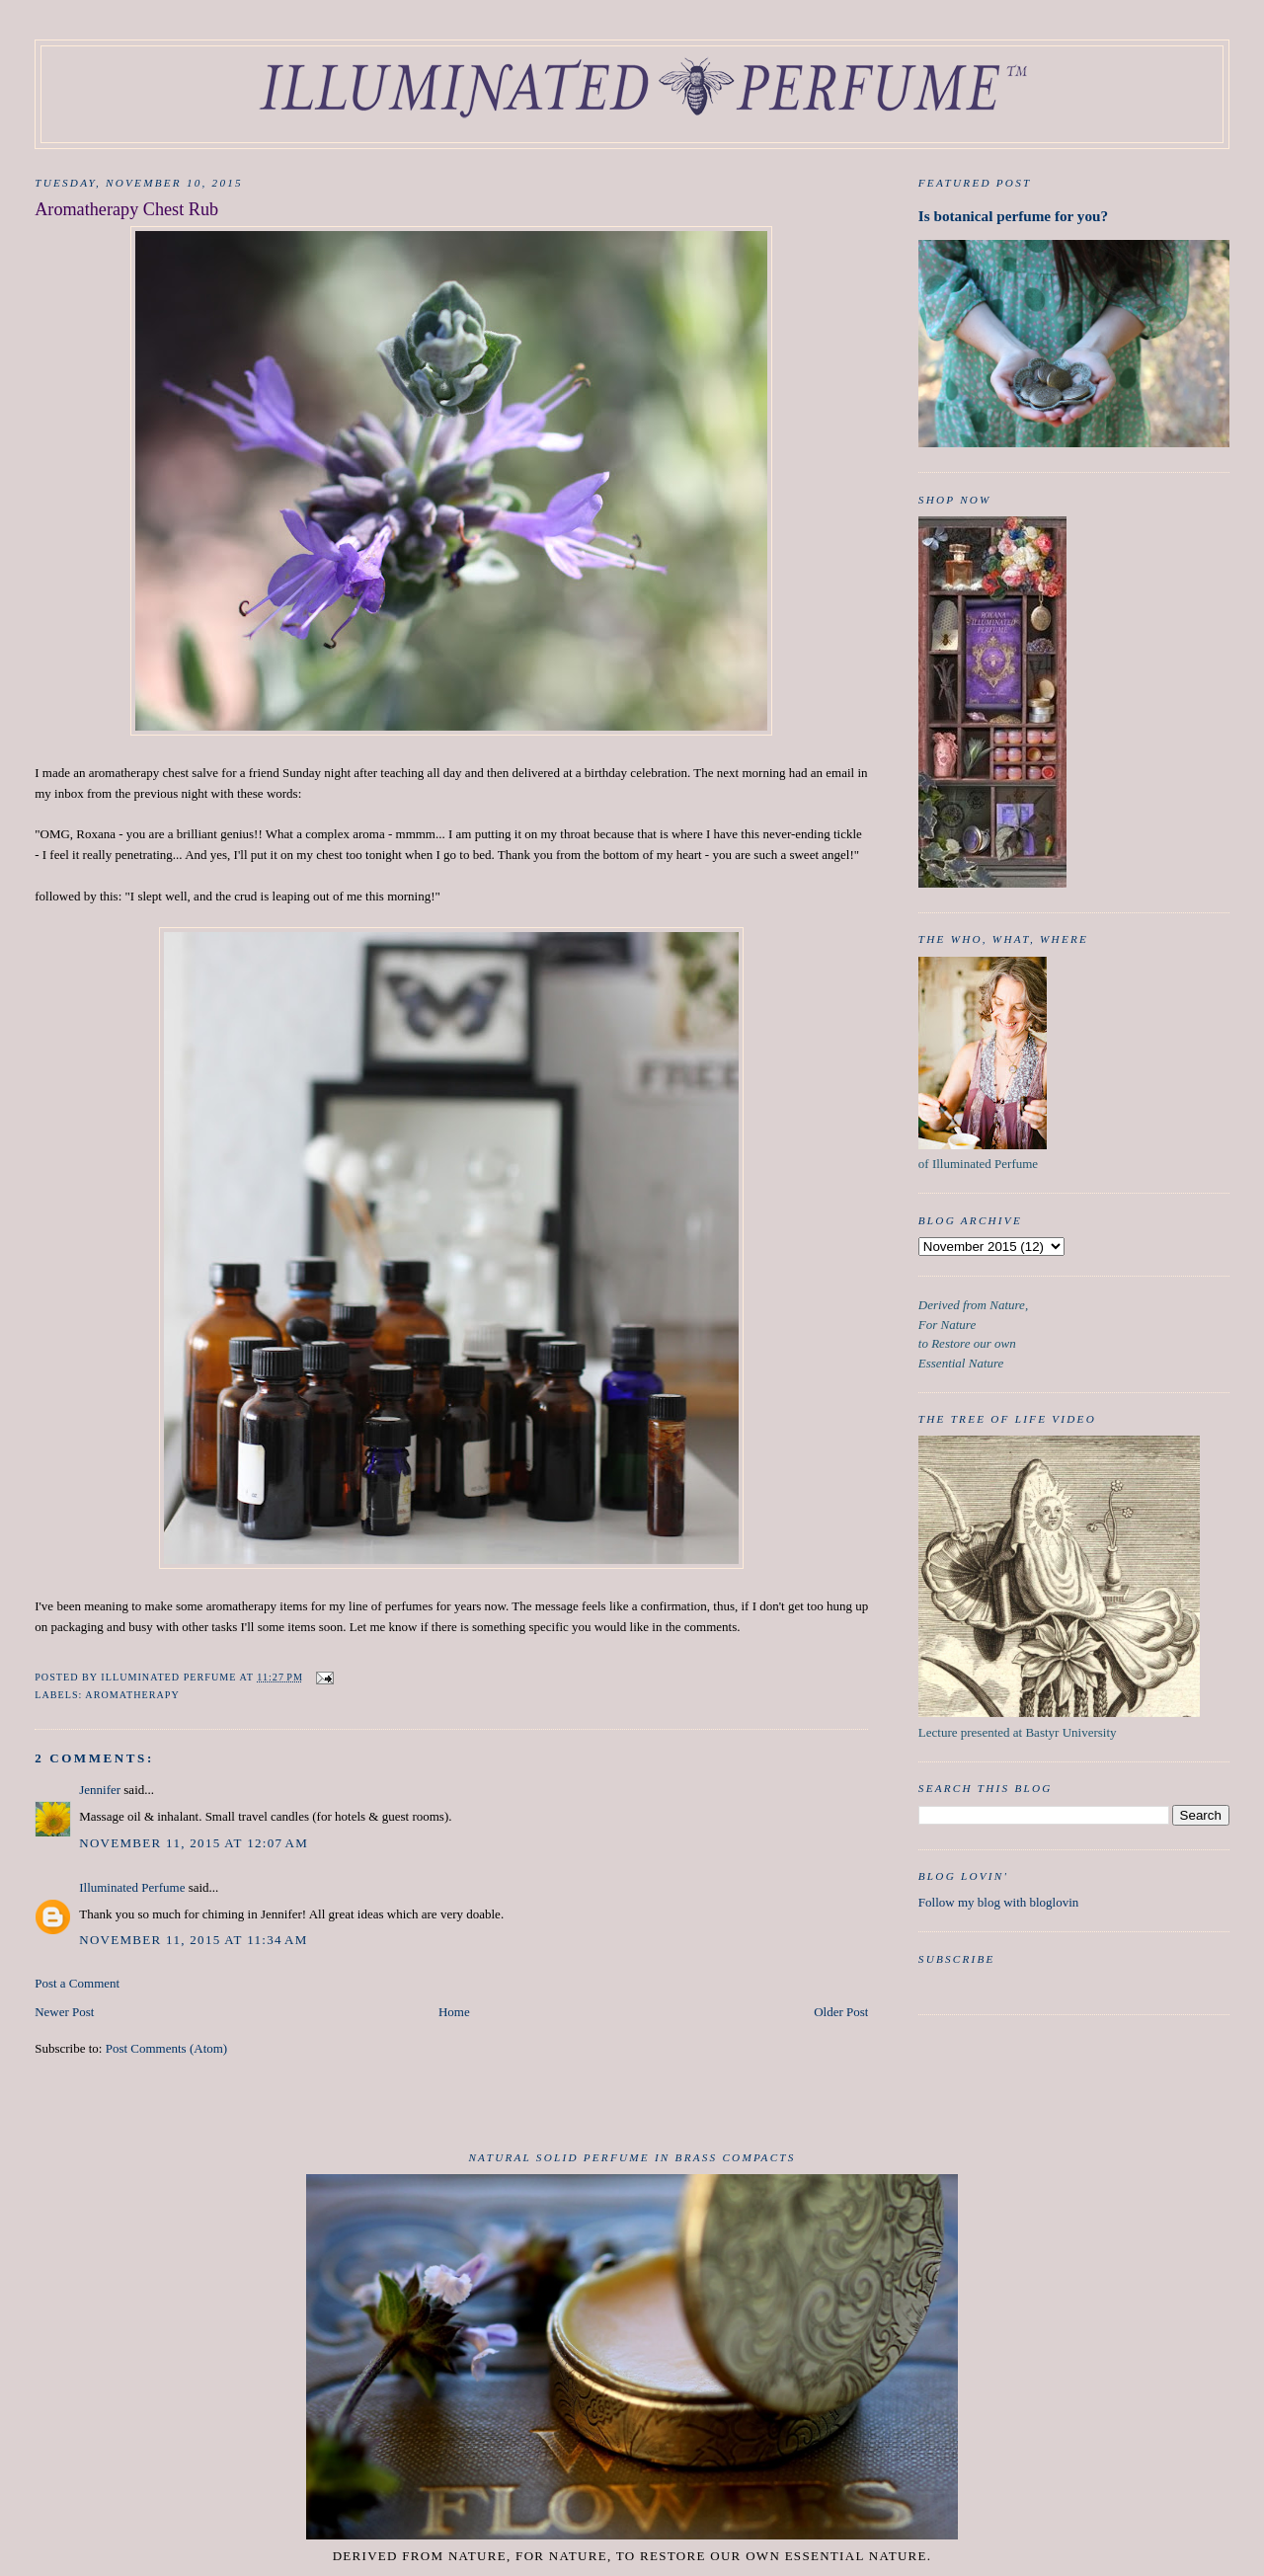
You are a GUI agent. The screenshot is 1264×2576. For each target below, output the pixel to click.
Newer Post (64, 2011)
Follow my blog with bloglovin (998, 1902)
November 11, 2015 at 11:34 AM (193, 1939)
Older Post (841, 2011)
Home (454, 2011)
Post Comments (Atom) (167, 2048)
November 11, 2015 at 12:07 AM (193, 1842)
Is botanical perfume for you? (1013, 215)
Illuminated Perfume (132, 1887)
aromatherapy (132, 1694)
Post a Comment (77, 1983)
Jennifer (99, 1789)
